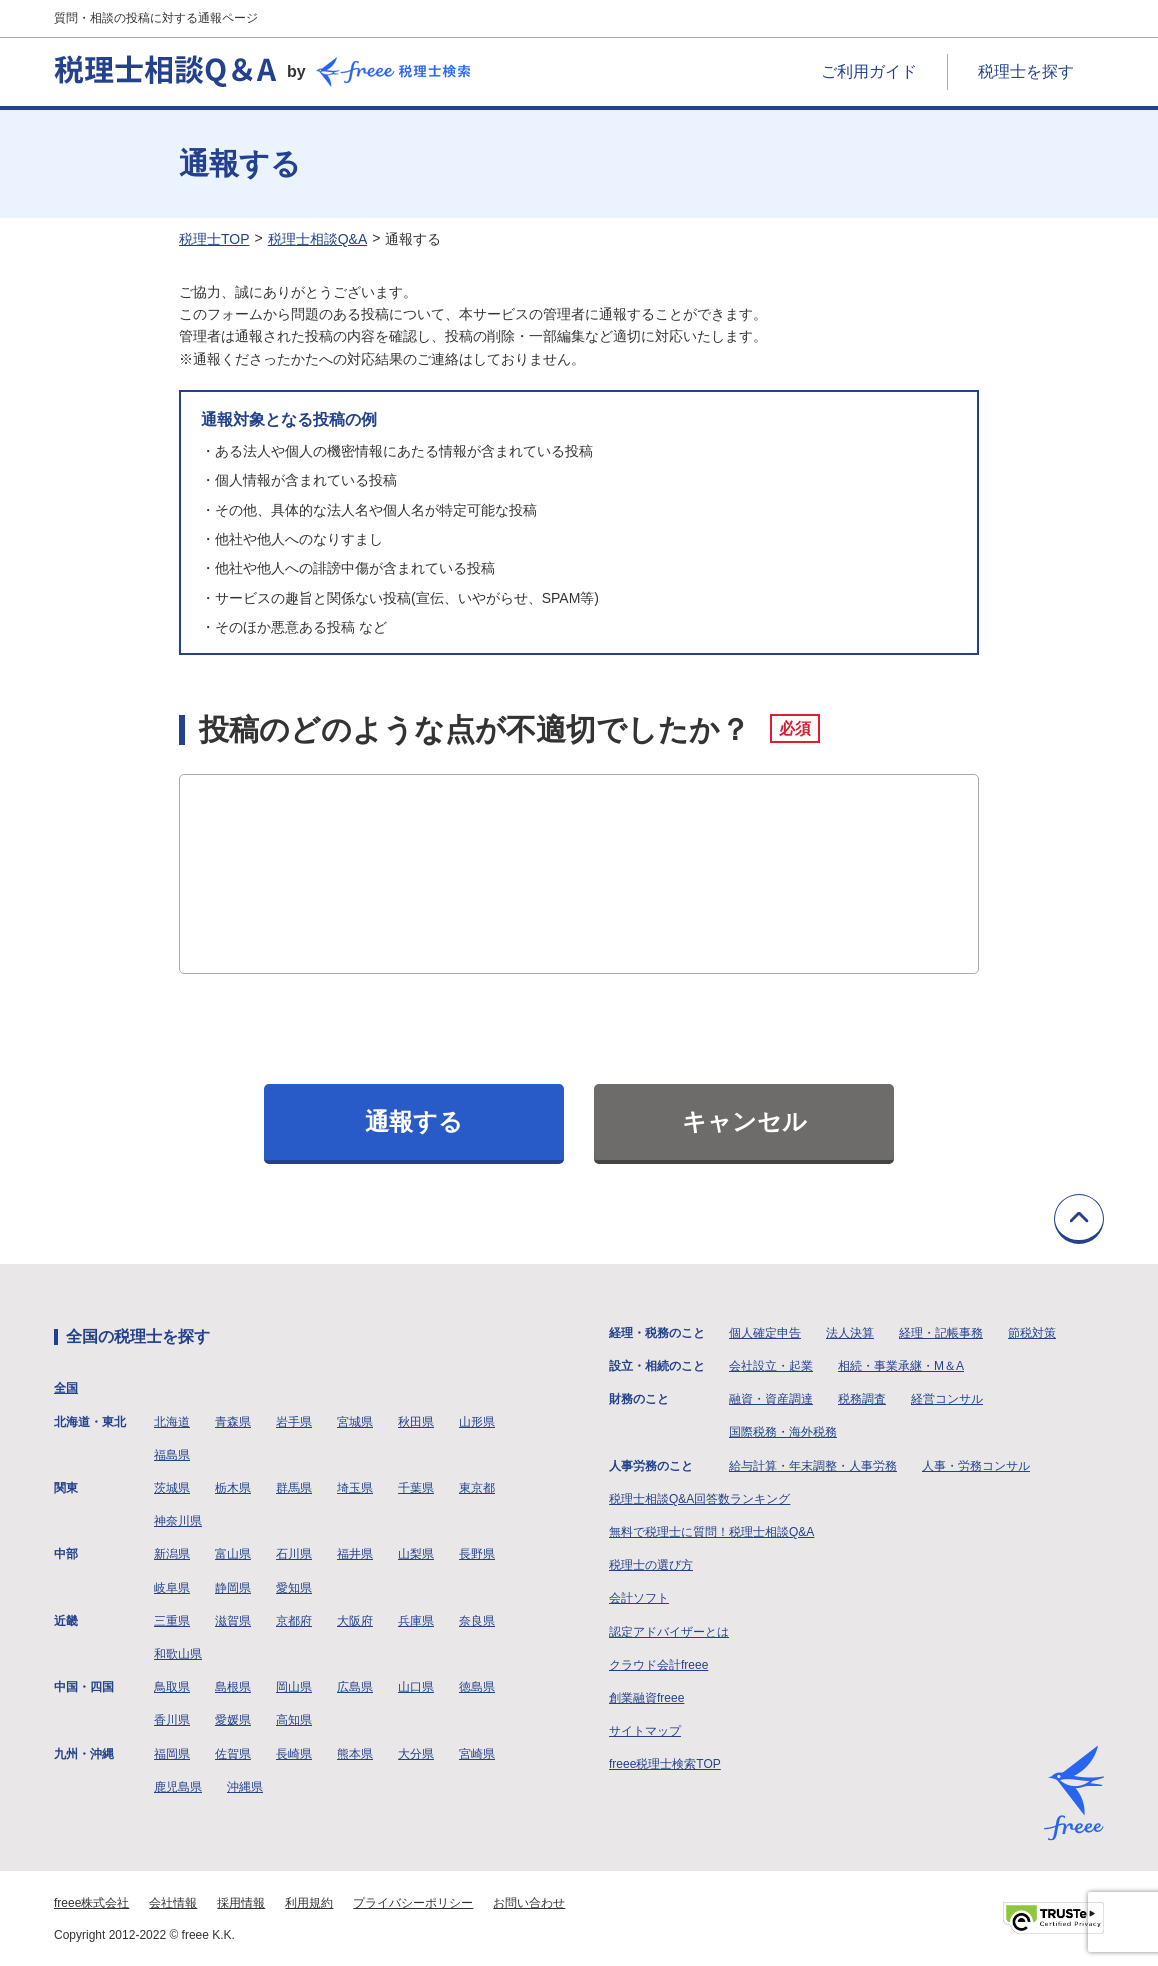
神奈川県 (178, 1521)
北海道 (172, 1422)
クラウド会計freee (658, 1665)
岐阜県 (172, 1588)
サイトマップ (645, 1731)
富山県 (233, 1554)
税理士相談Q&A (318, 239)
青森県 (233, 1422)
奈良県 (477, 1621)
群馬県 (294, 1488)
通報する (414, 1121)
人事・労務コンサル (976, 1466)
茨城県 (172, 1488)
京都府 (294, 1621)
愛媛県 (233, 1720)
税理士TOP (214, 239)
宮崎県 (477, 1754)
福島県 (172, 1455)
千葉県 (416, 1488)
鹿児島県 (178, 1787)
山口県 (416, 1687)
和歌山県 (178, 1654)
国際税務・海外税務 (783, 1432)
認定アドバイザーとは (669, 1632)
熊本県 (355, 1754)
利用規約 (309, 1903)
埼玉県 (355, 1488)
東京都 (477, 1488)
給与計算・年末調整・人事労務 (813, 1466)
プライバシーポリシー (413, 1903)
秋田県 (416, 1422)
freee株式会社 (91, 1903)
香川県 (172, 1720)
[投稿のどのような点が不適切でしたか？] (579, 874)
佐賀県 (233, 1754)
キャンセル (744, 1121)
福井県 (355, 1554)
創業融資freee (646, 1698)
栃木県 (233, 1488)
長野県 (477, 1554)
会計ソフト (639, 1598)
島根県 (233, 1687)
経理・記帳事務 (941, 1333)
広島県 (355, 1687)
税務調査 (862, 1399)
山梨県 (416, 1554)
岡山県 (294, 1687)
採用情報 (241, 1903)
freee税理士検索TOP (665, 1764)
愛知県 (294, 1588)
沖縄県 (245, 1787)
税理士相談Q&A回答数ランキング (699, 1499)
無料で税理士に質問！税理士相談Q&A (711, 1532)
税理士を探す (1026, 71)
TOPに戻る (1079, 1219)
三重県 (172, 1621)
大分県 (416, 1754)
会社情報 (173, 1903)
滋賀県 (233, 1621)
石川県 (294, 1554)
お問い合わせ (529, 1903)
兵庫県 (416, 1621)
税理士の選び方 (651, 1565)
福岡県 (172, 1754)
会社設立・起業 (771, 1366)
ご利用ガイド (869, 71)
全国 (66, 1388)
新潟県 (172, 1554)
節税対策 (1032, 1333)
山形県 (477, 1422)
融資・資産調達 (771, 1399)
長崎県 (294, 1754)
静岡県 (233, 1588)
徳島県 (477, 1687)
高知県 (294, 1720)
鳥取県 (172, 1687)
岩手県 (294, 1422)
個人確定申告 (765, 1333)
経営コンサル (947, 1399)
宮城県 (355, 1422)
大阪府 (355, 1621)
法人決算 (850, 1333)
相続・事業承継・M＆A (901, 1366)
